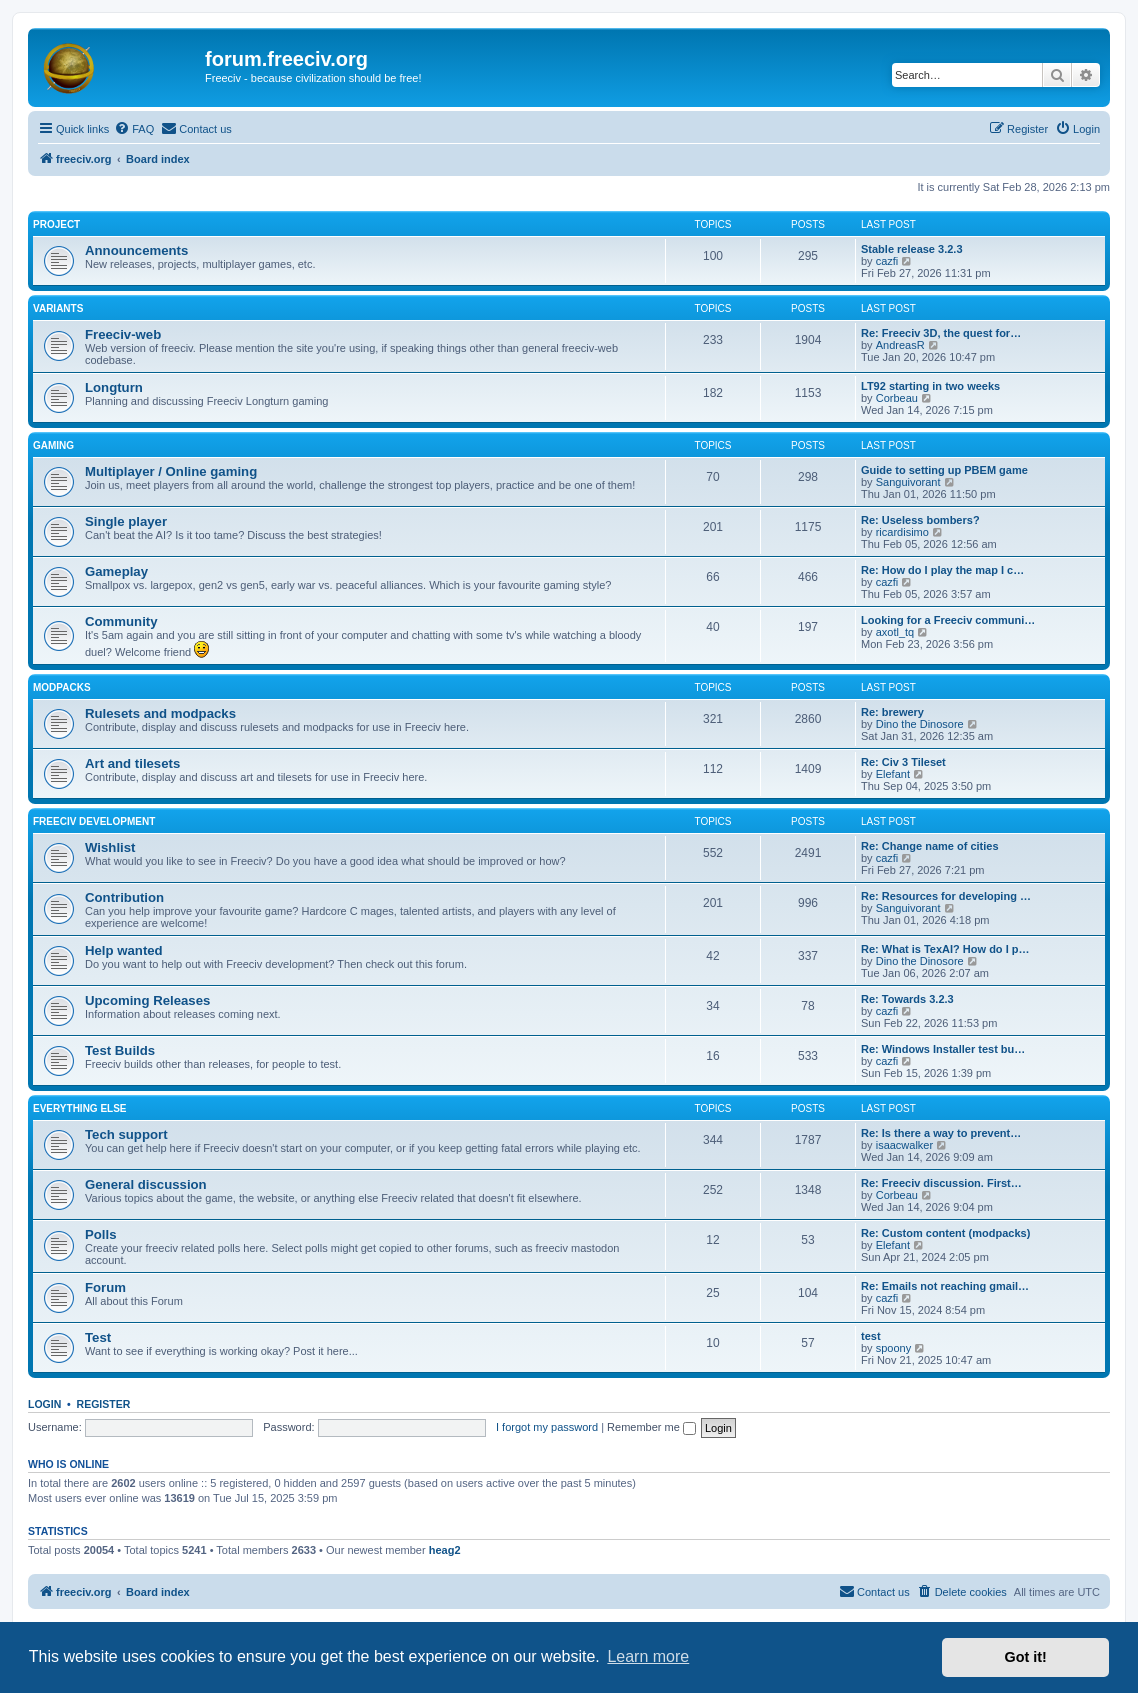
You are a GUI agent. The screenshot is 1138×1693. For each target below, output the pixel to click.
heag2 (445, 1550)
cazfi (887, 261)
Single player (126, 521)
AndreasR (900, 345)
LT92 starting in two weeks (930, 386)
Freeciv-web (123, 334)
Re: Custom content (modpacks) (945, 1233)
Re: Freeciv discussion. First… (941, 1183)
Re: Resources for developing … (946, 896)
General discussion (146, 1184)
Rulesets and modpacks (160, 713)
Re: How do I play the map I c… (942, 570)
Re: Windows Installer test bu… (943, 1049)
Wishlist (110, 847)
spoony (893, 1348)
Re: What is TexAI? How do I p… (945, 949)
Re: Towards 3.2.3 (907, 999)
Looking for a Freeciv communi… (948, 620)
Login (44, 1404)
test (871, 1336)
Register (104, 1404)
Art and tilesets (132, 763)
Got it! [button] (1026, 1657)
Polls (101, 1234)
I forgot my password (547, 1427)
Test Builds (120, 1050)
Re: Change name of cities (930, 846)
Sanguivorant (908, 482)
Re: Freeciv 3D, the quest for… (941, 333)
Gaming (53, 445)
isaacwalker (904, 1145)
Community (121, 621)
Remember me (651, 1427)
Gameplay (116, 571)
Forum (105, 1287)
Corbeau (897, 398)
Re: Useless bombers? (920, 520)
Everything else (80, 1108)
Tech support (126, 1134)
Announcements (136, 250)
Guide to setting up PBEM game (944, 470)
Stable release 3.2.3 (912, 249)
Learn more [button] (648, 1656)
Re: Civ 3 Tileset (903, 762)
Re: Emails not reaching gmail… (945, 1286)
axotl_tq (895, 632)
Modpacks (62, 687)
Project (56, 224)
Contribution (124, 897)
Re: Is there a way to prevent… (941, 1133)
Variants (58, 308)
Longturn (114, 387)
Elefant (893, 774)
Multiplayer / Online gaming (171, 471)
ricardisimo (902, 532)
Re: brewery (892, 712)
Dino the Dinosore (920, 724)
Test (98, 1337)
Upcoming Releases (147, 1000)
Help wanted (124, 950)
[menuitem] (134, 129)
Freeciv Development (94, 821)
